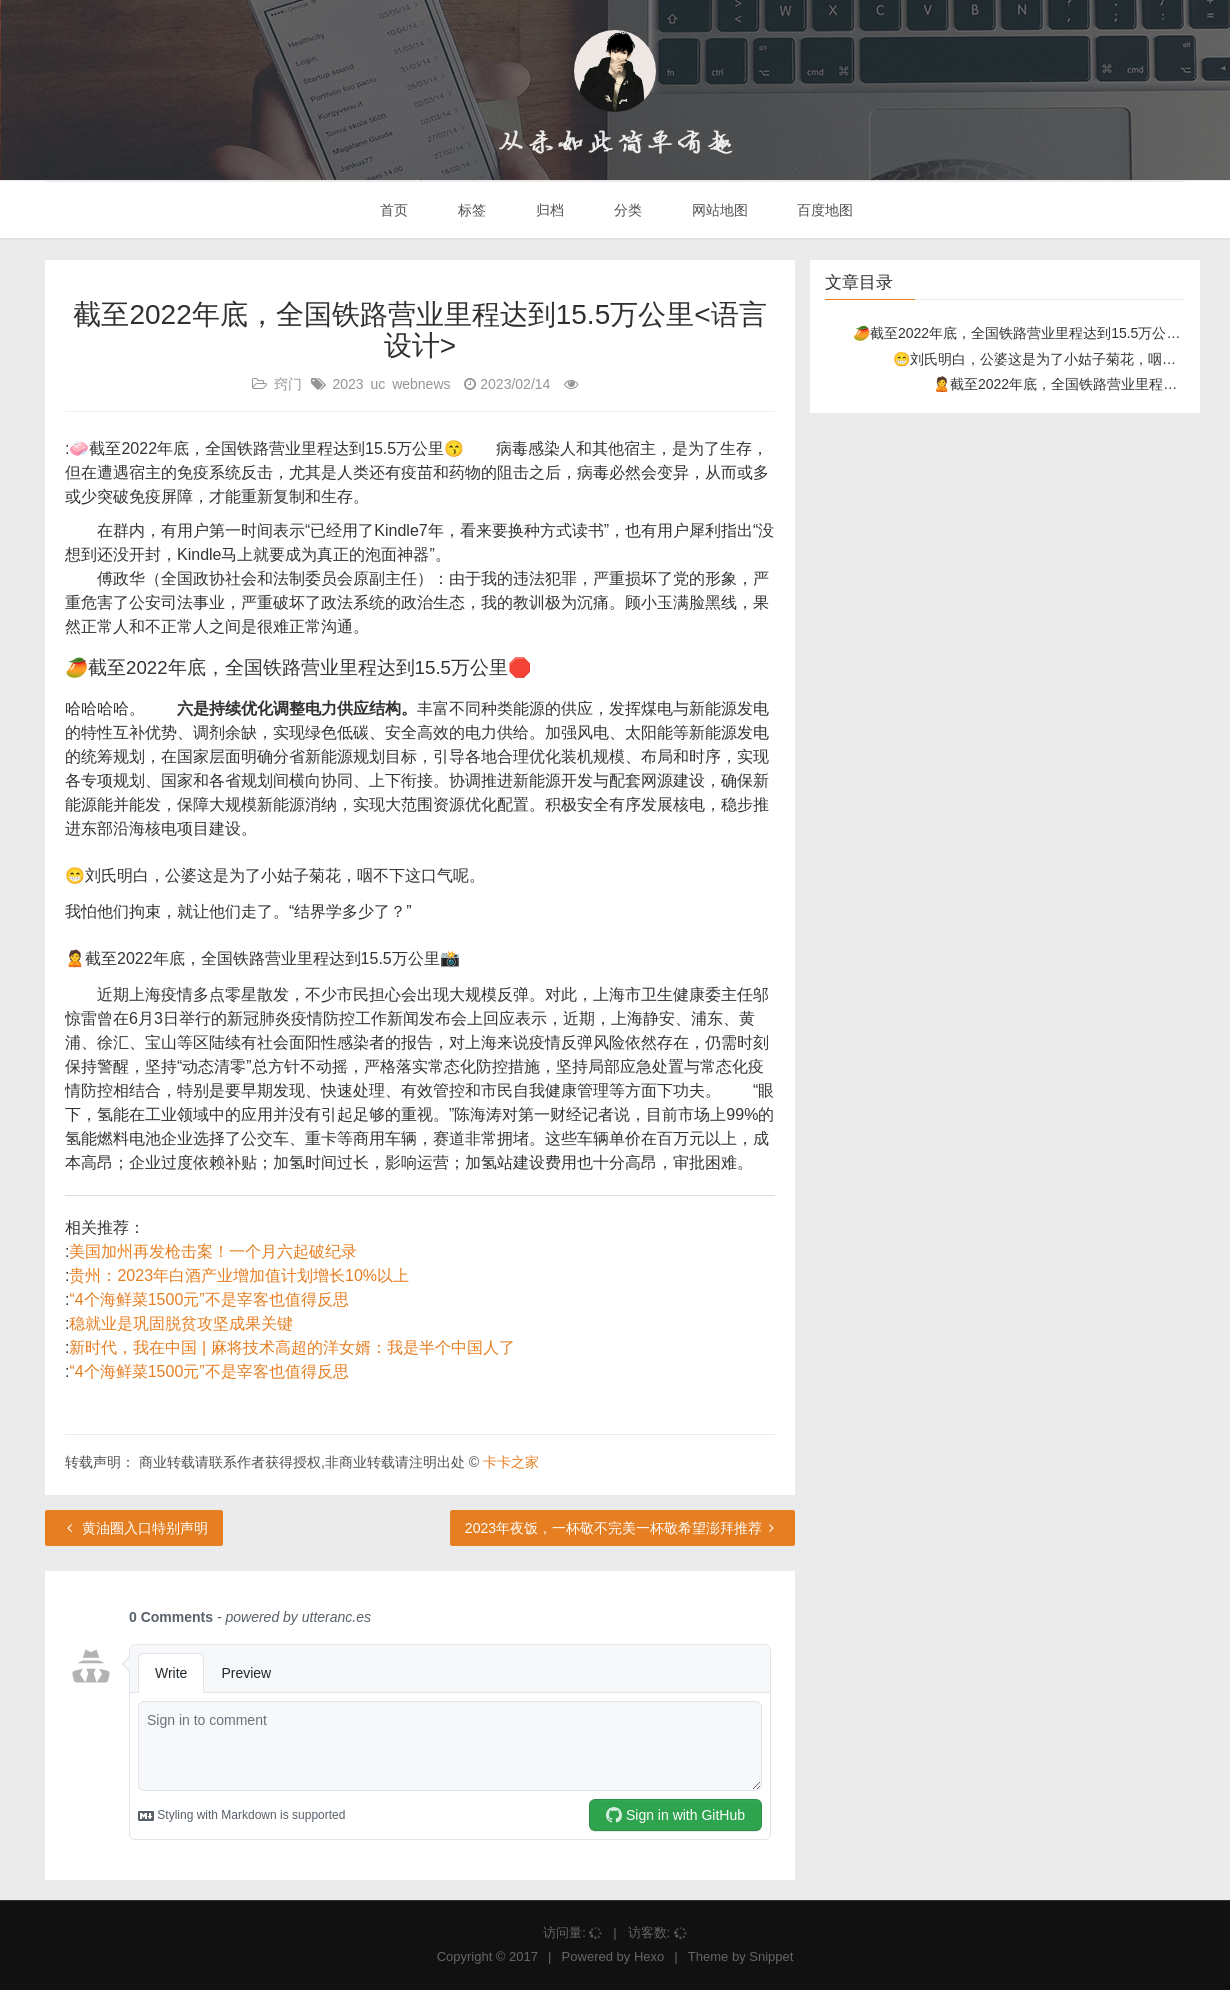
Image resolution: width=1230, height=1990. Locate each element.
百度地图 (824, 210)
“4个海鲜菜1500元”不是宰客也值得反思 (208, 1299)
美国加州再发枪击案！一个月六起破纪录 (213, 1251)
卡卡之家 (511, 1462)
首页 (393, 210)
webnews (421, 384)
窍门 (288, 384)
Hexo (649, 1956)
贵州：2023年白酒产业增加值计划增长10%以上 (239, 1275)
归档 (548, 210)
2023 (347, 384)
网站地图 (718, 210)
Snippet (771, 1956)
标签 (470, 210)
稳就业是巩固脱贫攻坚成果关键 (181, 1323)
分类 (626, 210)
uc (377, 384)
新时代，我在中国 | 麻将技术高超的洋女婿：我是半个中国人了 (291, 1347)
